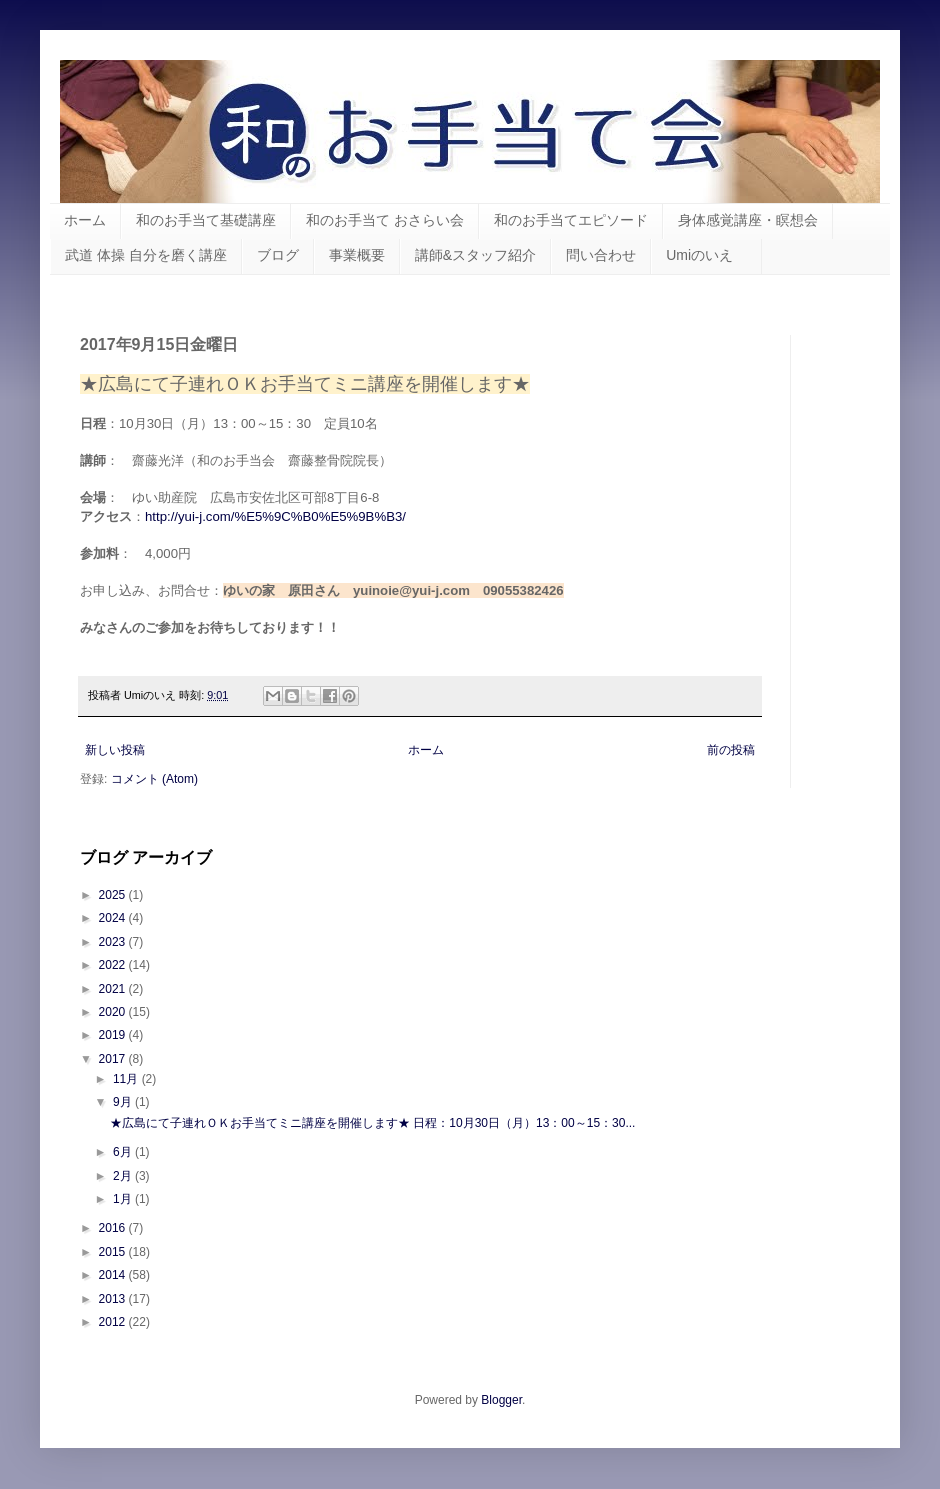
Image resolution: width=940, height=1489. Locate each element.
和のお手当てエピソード (571, 220)
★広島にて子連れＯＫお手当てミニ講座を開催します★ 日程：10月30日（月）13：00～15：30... (372, 1123)
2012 (114, 1322)
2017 (114, 1059)
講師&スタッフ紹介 (475, 255)
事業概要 (357, 255)
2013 (114, 1299)
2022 (114, 965)
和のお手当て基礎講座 (206, 220)
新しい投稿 (115, 750)
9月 (124, 1102)
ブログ (278, 255)
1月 (124, 1199)
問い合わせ (601, 255)
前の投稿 (731, 750)
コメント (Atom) (154, 779)
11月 (127, 1079)
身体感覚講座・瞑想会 (748, 220)
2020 (114, 1012)
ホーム (85, 220)
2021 (114, 989)
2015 (114, 1252)
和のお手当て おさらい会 (385, 220)
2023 (114, 942)
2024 (114, 918)
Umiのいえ (706, 255)
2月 (124, 1176)
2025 (114, 895)
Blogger (501, 1400)
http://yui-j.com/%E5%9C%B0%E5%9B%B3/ (275, 516)
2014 (114, 1275)
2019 (114, 1035)
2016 (114, 1228)
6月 (124, 1152)
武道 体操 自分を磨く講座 (146, 255)
